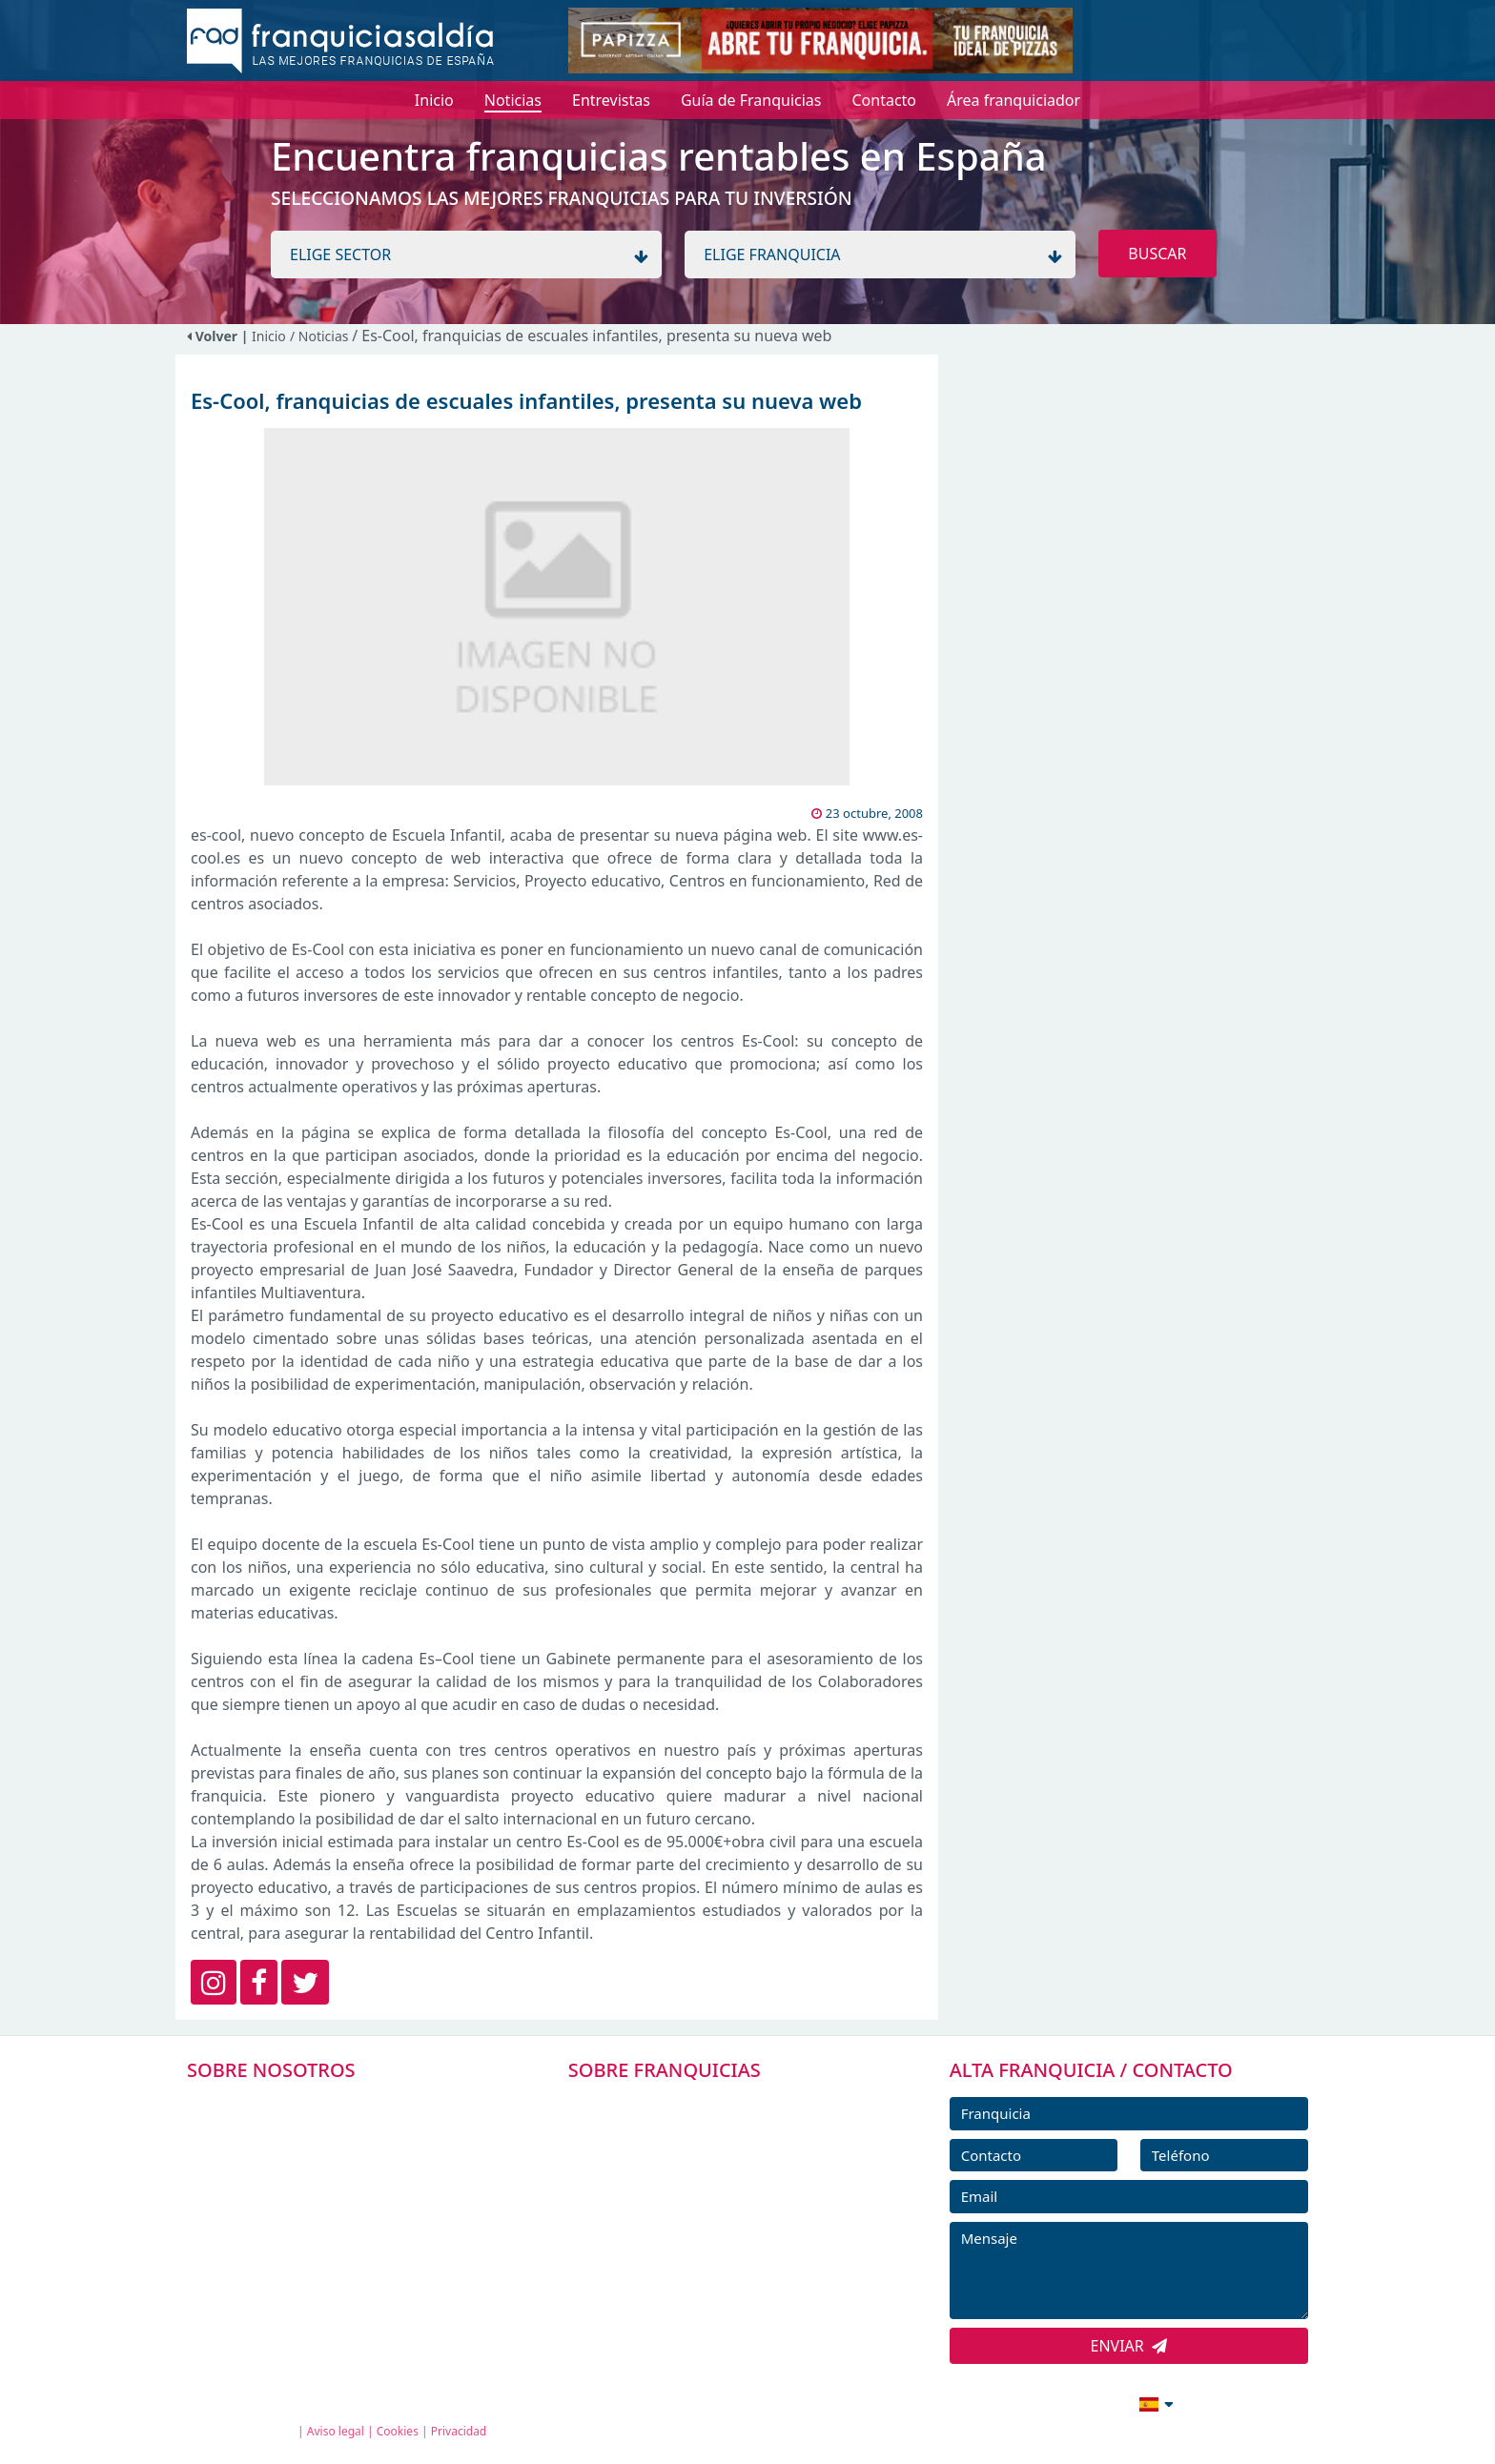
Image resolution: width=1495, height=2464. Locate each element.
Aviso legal (335, 2431)
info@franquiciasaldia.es (991, 2402)
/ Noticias (321, 336)
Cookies (398, 2431)
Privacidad (459, 2431)
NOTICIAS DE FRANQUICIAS (690, 2233)
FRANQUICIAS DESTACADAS (690, 2190)
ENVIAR (1129, 2345)
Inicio (269, 336)
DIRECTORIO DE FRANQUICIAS (700, 2147)
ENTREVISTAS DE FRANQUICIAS (702, 2276)
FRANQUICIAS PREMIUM (679, 2104)
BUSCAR (1157, 253)
